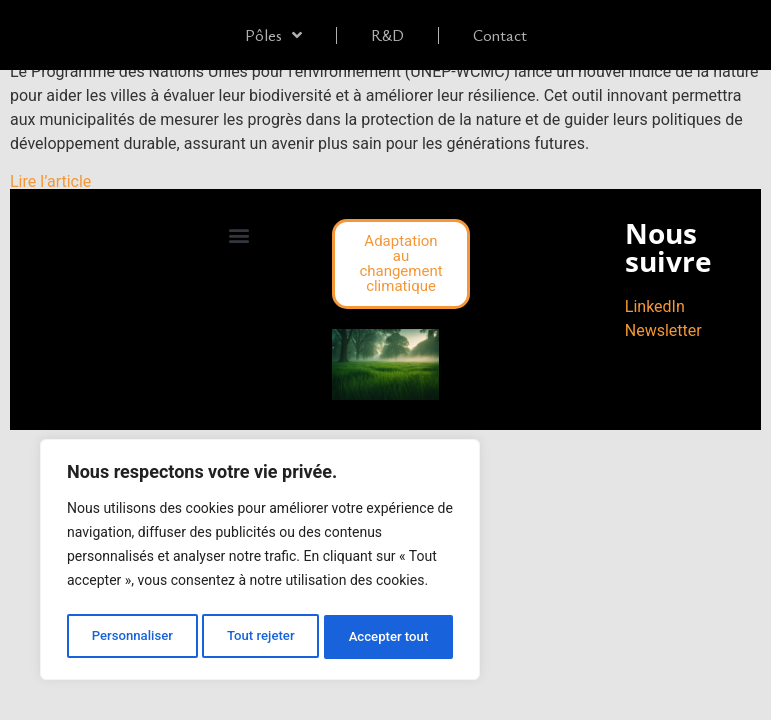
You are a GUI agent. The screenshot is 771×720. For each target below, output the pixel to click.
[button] (239, 235)
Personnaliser (131, 637)
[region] (260, 563)
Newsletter (663, 330)
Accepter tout (389, 637)
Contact (500, 35)
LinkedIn (655, 306)
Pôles (273, 35)
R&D (387, 35)
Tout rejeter (261, 637)
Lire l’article (50, 181)
